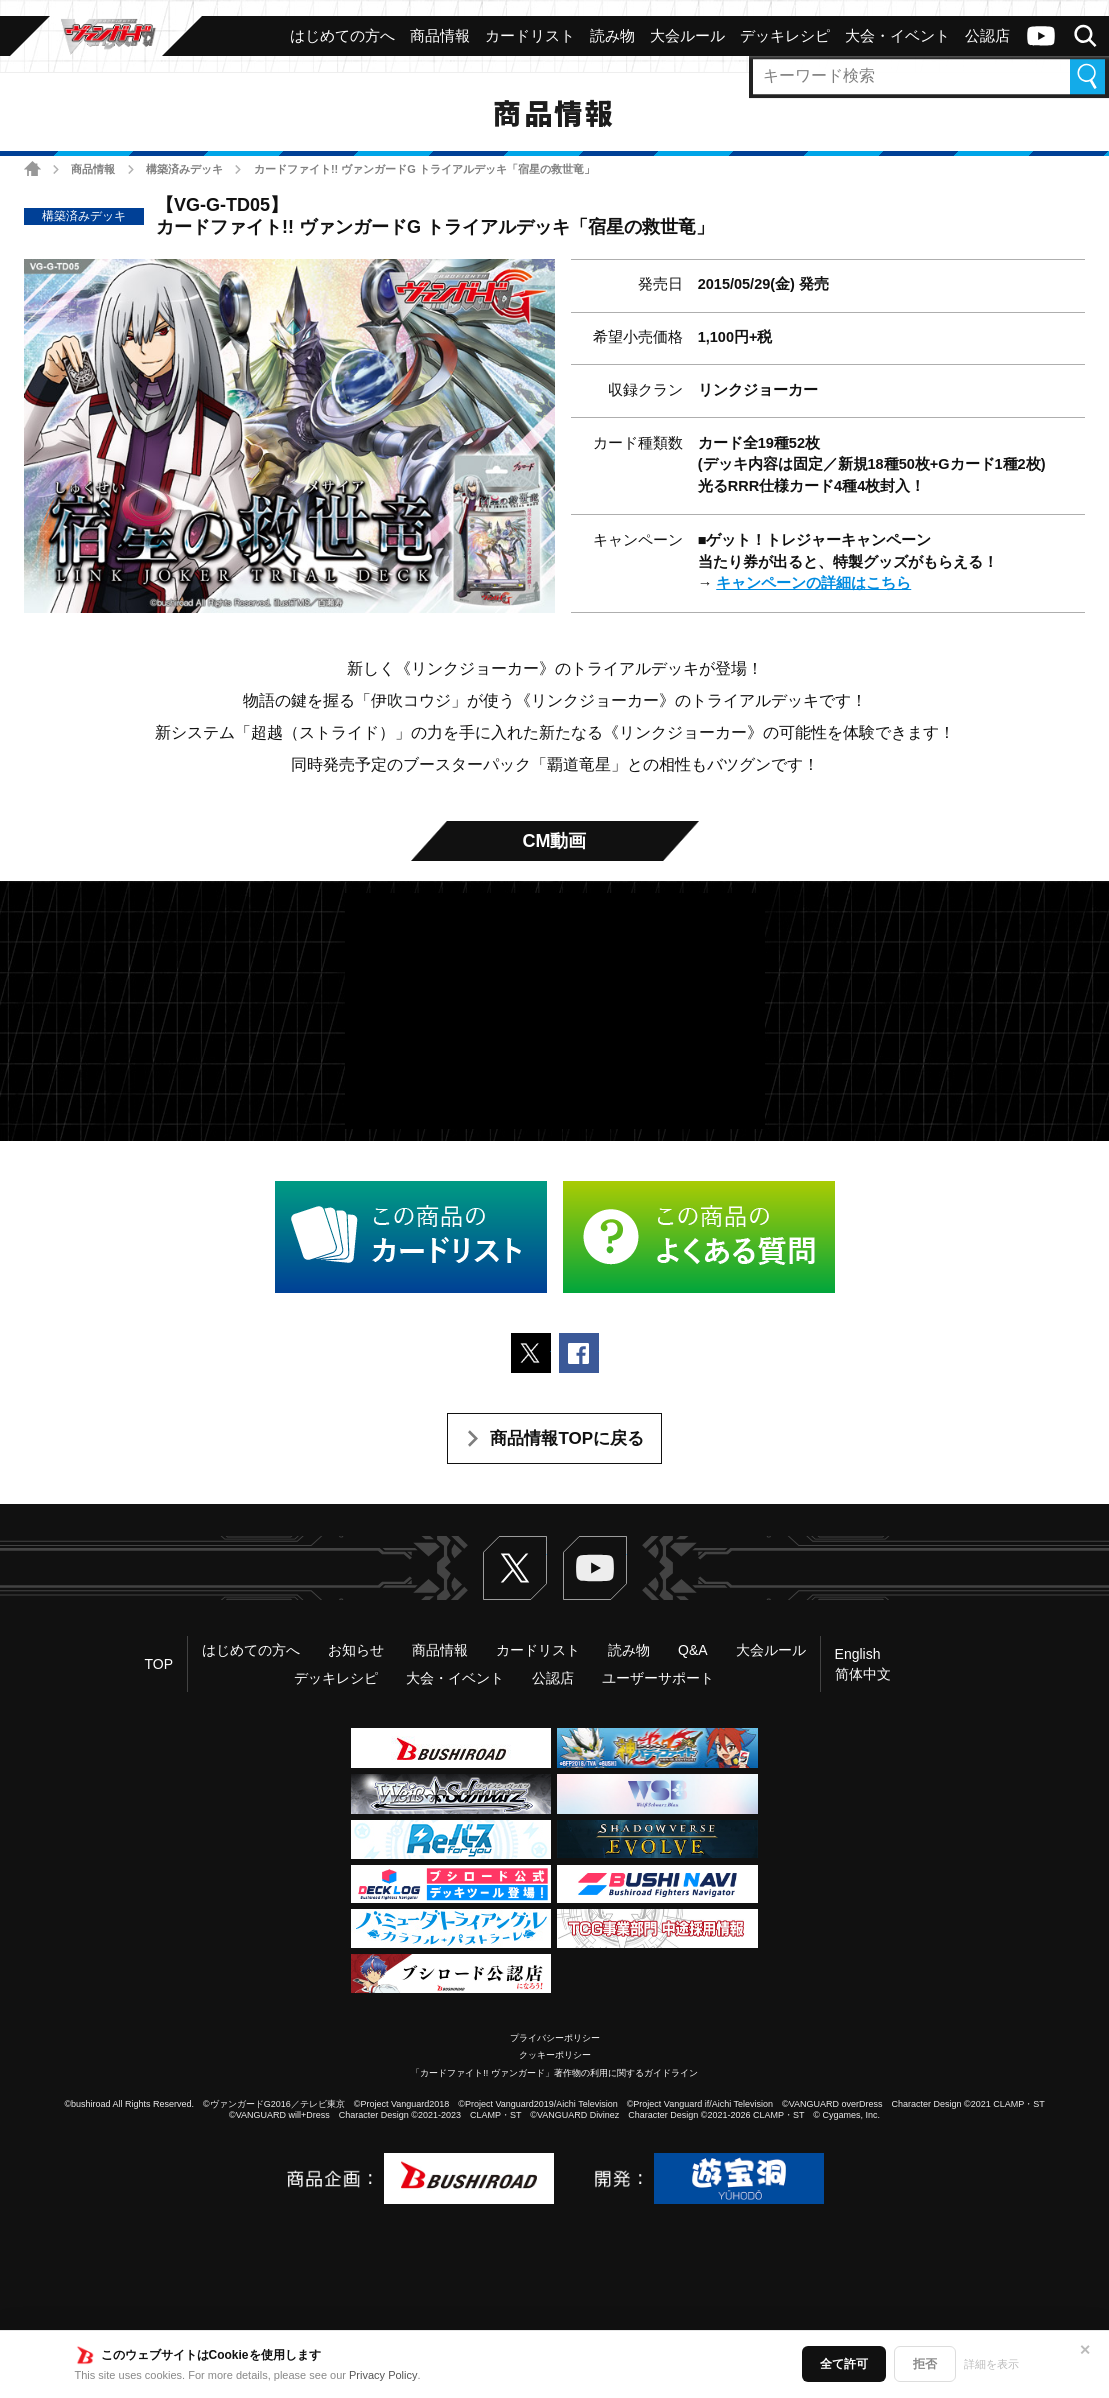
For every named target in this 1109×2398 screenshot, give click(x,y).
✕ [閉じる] (1085, 2350)
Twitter (515, 1568)
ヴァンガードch (1041, 36)
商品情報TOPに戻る (567, 1438)
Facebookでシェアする (579, 1353)
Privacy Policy (383, 2375)
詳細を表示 (991, 2364)
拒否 (925, 2364)
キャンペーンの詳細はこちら (813, 583)
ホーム (32, 168)
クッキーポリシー (555, 2055)
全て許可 (844, 2364)
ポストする (531, 1353)
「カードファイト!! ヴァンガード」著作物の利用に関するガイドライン (554, 2073)
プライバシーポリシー (555, 2038)
